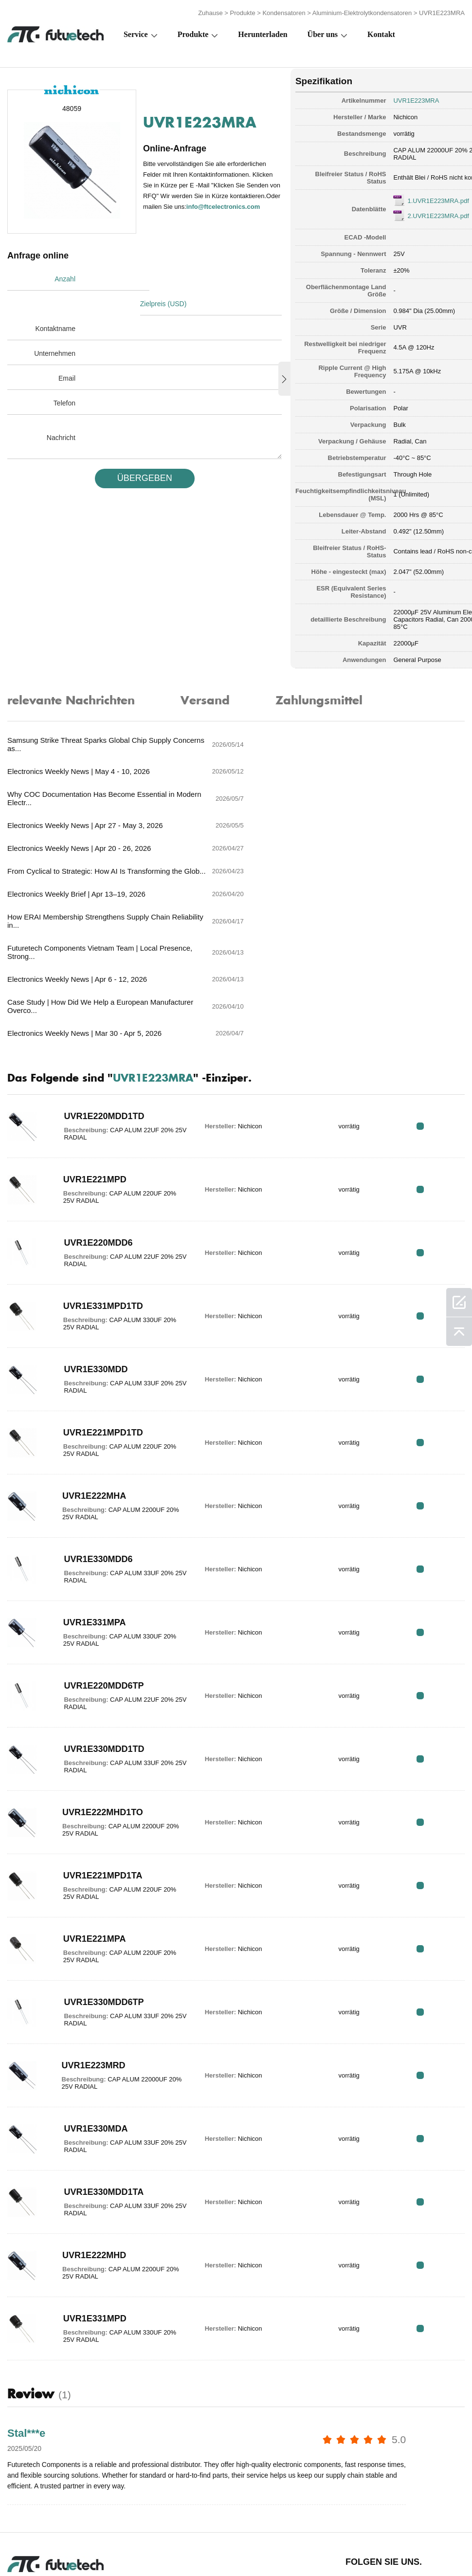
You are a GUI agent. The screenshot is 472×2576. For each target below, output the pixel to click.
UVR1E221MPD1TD (97, 1302)
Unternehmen (54, 327)
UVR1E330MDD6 (92, 1429)
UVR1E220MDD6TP (98, 1556)
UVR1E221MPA (88, 1809)
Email (66, 352)
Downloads (364, 2538)
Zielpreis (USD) (166, 277)
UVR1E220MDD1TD (98, 986)
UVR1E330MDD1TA (98, 2062)
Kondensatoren (283, 11)
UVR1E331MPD (89, 2188)
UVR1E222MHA (88, 1366)
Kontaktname (56, 302)
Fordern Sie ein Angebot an (159, 2538)
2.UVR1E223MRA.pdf (416, 213)
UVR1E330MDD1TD (98, 1619)
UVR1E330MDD (90, 1239)
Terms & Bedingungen (29, 2538)
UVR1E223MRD (88, 1935)
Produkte (242, 11)
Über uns (323, 32)
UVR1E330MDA (90, 1999)
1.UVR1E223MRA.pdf (416, 198)
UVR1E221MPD (89, 1049)
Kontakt (381, 32)
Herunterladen (262, 32)
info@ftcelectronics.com (192, 210)
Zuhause (210, 11)
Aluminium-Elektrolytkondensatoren (362, 11)
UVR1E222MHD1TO (96, 1682)
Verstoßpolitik (98, 2538)
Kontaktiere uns (251, 2538)
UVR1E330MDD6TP (98, 1872)
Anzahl (64, 277)
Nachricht (61, 411)
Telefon (64, 377)
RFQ (434, 996)
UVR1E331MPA (88, 1492)
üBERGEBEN (137, 452)
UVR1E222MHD (88, 2125)
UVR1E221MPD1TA (97, 1745)
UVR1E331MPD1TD (97, 1176)
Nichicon (384, 114)
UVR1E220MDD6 (92, 1113)
